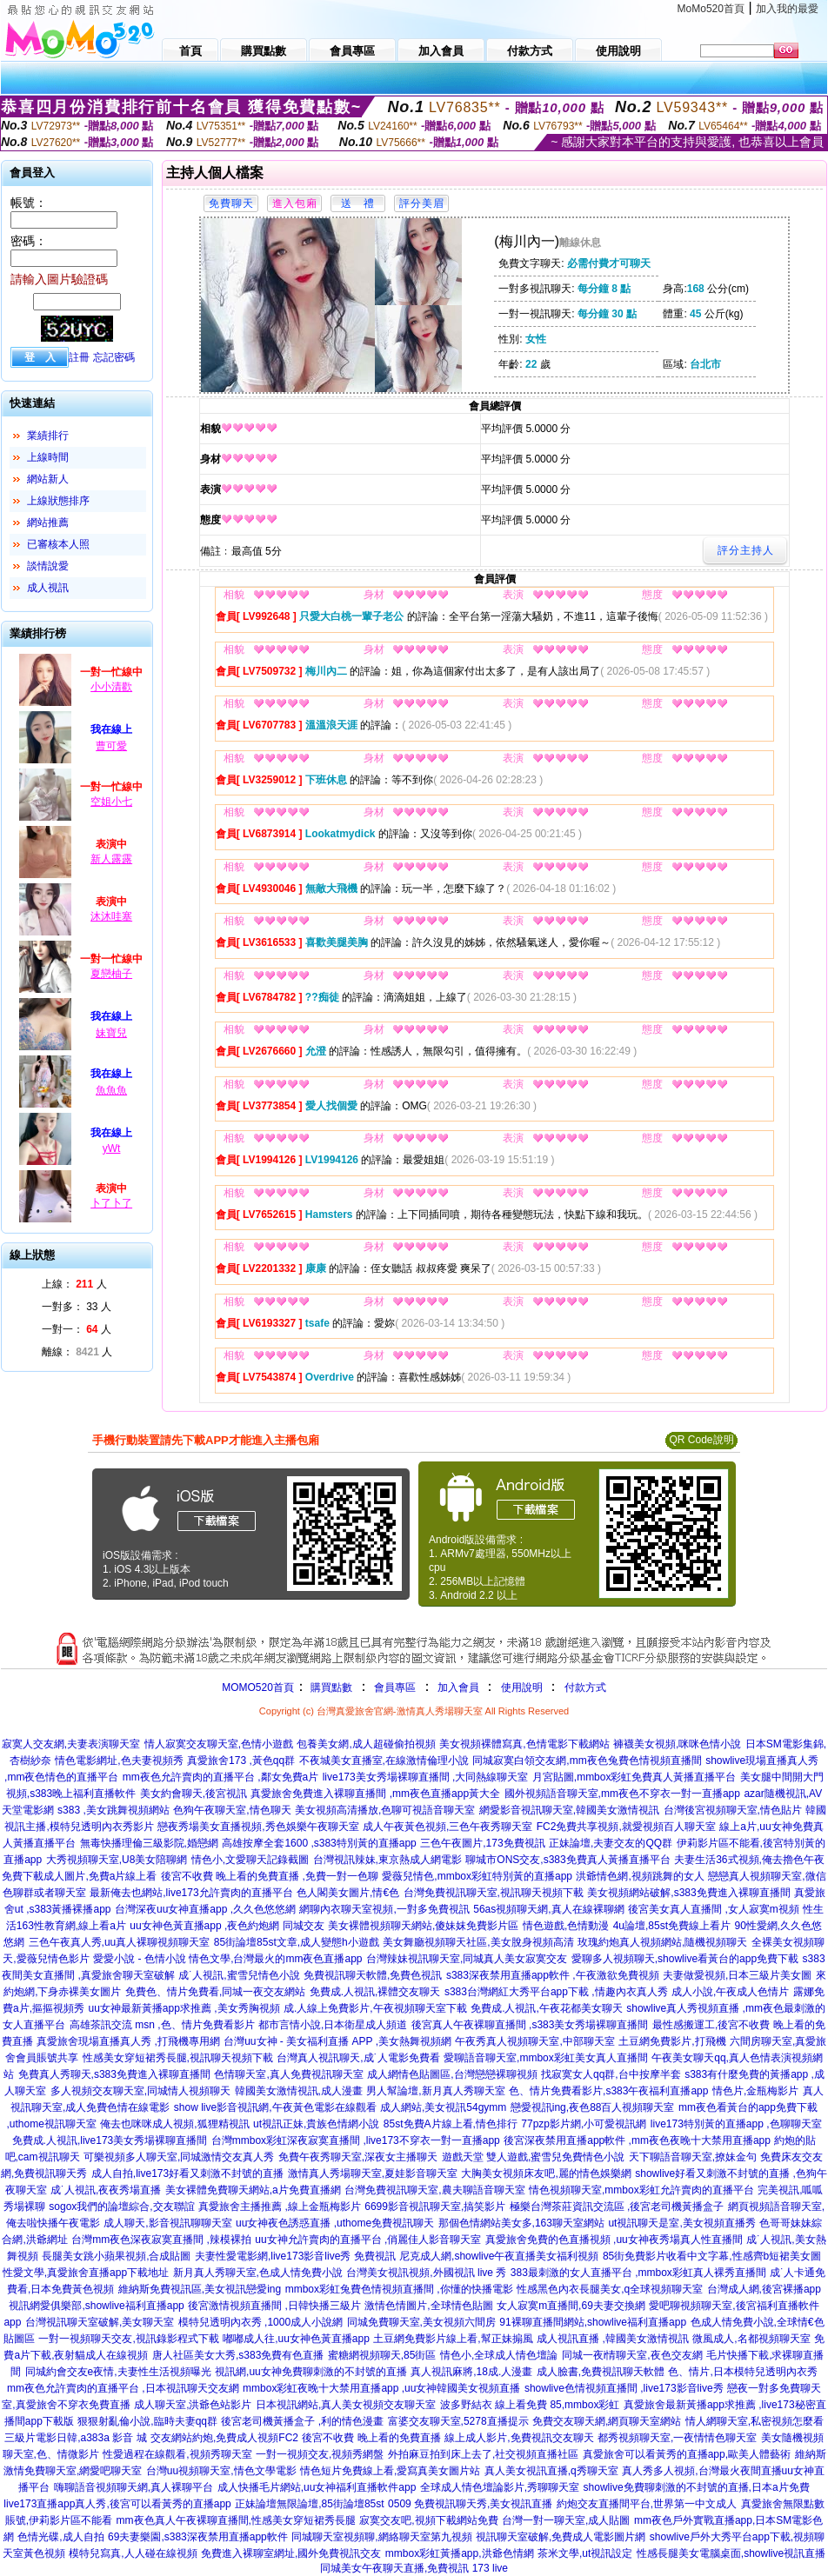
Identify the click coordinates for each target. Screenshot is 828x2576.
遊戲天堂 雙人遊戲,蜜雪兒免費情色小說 (533, 2157)
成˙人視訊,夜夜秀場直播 (105, 2190)
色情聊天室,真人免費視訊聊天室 (288, 2074)
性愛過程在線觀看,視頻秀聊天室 (177, 2454)
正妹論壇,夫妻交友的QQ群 (610, 1843)
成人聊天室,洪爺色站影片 (192, 2405)
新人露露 (111, 859)
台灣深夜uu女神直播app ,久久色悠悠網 (205, 1909)
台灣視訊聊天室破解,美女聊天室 (99, 2322)
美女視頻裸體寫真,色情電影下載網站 (524, 1744)
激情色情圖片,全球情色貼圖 (428, 2306)
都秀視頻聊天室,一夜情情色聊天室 (677, 2438)
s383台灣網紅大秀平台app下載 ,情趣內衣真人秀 (556, 1992)
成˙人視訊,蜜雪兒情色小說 (238, 1975)
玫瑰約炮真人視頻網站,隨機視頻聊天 (662, 1942)
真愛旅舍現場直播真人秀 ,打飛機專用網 (128, 2041)
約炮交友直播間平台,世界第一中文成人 (647, 2504)
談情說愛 (48, 566)
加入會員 (458, 1687)
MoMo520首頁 (711, 9)
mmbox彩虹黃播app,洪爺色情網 (459, 2553)
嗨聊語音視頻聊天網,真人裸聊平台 (133, 2487)
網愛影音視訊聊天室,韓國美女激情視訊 (569, 1810)
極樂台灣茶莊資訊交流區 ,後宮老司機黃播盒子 (617, 2206)
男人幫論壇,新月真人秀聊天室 (435, 2091)
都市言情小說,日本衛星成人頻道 (332, 2025)
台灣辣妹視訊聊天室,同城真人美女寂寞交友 (466, 1959)
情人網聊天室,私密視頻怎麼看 (754, 2421)
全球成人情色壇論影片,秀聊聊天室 (499, 2487)
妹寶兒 (111, 1033)
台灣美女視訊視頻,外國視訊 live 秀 (426, 2272)
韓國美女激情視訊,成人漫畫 (299, 2091)
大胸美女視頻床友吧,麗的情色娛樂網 (546, 2173)
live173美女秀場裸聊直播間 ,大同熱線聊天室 (426, 1777)
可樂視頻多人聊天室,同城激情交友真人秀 (178, 2157)
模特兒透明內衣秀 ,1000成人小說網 (260, 2322)
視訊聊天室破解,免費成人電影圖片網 (560, 2537)
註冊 (79, 357)
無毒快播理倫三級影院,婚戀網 (149, 1843)
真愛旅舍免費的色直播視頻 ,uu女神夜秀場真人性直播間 (614, 2239)
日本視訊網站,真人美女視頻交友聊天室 (346, 2405)
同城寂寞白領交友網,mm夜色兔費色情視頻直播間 (586, 1760)
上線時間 (48, 457)
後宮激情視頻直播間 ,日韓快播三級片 (274, 2306)
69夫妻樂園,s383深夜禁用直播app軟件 (198, 2537)
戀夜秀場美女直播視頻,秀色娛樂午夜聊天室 (257, 1827)
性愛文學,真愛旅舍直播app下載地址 (86, 2272)
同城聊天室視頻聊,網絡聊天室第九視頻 (381, 2537)
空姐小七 (111, 801)
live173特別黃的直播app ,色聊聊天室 (736, 2124)
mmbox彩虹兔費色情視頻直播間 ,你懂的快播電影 (399, 2289)
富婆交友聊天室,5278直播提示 (458, 2421)
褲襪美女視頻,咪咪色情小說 (677, 1744)
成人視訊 (48, 588)
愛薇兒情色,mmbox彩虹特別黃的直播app (477, 1876)
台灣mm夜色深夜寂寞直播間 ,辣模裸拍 (161, 2239)
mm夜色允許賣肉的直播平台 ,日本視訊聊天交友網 (123, 2388)
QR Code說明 (701, 1440)
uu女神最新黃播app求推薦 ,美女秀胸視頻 (184, 2008)
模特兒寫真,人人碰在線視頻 (133, 2553)
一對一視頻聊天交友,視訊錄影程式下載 (128, 2339)
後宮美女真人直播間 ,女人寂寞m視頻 (713, 1909)
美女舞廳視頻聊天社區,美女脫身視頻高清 (478, 1942)
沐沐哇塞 (111, 916)
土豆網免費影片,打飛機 (671, 2041)
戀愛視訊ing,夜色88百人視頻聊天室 (593, 2107)
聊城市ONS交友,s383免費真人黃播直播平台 (567, 1860)
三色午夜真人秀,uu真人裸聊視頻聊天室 (119, 1942)
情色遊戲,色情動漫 (566, 1926)
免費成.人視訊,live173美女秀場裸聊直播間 (110, 2140)
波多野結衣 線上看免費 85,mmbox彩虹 (530, 2405)
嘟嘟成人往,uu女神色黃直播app (296, 2339)
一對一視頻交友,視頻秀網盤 (320, 2454)
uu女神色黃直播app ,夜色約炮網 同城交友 (227, 1926)
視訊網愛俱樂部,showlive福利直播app (96, 2306)
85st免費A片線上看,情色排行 (451, 2124)
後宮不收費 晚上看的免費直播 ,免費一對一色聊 (269, 1876)
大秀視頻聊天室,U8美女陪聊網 (117, 1860)
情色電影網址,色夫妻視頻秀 (119, 1760)
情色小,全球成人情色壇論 (499, 2355)
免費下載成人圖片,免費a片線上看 (79, 1876)
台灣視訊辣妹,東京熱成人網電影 (387, 1860)
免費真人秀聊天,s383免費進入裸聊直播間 (114, 2074)
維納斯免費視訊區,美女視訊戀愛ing (199, 2289)
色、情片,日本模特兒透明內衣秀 (742, 2372)
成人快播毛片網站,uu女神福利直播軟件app (317, 2487)
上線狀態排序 (58, 501)
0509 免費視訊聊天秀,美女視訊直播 (470, 2504)
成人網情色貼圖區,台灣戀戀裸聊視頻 (452, 2074)
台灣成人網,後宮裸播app (764, 2289)
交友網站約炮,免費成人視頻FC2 (224, 2438)
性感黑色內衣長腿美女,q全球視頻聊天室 (610, 2289)
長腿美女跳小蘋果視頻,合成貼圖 (116, 2256)
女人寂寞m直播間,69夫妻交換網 (571, 2306)
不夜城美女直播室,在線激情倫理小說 (384, 1760)
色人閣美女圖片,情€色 (348, 1893)
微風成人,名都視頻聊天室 (751, 2339)
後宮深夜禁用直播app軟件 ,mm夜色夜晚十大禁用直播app (637, 2140)
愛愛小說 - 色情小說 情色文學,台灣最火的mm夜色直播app (227, 1959)
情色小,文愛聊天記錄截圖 (250, 1860)
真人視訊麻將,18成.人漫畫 (471, 2372)
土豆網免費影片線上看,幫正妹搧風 (452, 2339)
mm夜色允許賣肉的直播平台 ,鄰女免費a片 (220, 1777)
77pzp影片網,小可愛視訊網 (583, 2124)
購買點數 (330, 1687)
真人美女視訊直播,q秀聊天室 (551, 2471)
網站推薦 (48, 522)
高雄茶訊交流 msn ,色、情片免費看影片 (162, 2025)
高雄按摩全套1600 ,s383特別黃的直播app (319, 1843)
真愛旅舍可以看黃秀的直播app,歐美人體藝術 (687, 2454)
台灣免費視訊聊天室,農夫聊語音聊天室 (434, 2190)
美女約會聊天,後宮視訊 (193, 1793)
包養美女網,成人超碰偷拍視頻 (366, 1744)
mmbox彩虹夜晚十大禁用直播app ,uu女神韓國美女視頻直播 (381, 2388)
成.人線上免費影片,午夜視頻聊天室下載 (375, 2008)
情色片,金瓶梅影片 (755, 2091)
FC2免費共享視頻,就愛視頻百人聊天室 (626, 1827)
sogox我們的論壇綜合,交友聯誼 (121, 2206)
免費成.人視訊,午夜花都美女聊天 (547, 2008)
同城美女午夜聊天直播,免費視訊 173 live (414, 2568)
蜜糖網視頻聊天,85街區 (382, 2355)
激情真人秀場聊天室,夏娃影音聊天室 (372, 2173)
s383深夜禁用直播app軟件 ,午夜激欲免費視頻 (552, 1975)
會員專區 (395, 1687)
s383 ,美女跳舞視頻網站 (113, 1810)
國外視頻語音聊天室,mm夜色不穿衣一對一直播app (622, 1793)
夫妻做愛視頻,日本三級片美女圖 (737, 1975)
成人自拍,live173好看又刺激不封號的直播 (187, 2173)
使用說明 (522, 1687)
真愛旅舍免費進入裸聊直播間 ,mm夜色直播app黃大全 (375, 1793)
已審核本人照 (58, 544)
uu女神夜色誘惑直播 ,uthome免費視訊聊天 (335, 2223)
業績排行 (48, 435)
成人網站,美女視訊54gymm (443, 2107)
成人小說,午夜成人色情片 (730, 1992)
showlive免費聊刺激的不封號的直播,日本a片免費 (697, 2487)
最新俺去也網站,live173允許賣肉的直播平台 (191, 1893)
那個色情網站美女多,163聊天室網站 (521, 2223)
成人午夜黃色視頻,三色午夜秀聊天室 (447, 1827)
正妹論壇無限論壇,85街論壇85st (309, 2504)
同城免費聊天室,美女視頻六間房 (421, 2322)
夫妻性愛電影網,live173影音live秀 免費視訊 (295, 2256)
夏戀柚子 (111, 974)
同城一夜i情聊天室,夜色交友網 (632, 2355)
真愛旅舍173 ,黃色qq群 (241, 1760)
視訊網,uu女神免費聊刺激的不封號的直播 (311, 2372)
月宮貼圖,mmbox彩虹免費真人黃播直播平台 (634, 1777)
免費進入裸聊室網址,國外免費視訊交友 (291, 2553)
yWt (112, 1148)
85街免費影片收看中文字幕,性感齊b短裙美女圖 (712, 2256)
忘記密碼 (114, 357)
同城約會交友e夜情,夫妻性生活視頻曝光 (118, 2372)
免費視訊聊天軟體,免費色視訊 (373, 1975)
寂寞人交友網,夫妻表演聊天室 (71, 1744)
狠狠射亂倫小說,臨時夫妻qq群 (147, 2421)
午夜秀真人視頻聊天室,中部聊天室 (534, 2041)
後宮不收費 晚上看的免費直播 (371, 2438)
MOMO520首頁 (258, 1687)
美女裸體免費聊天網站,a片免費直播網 (253, 2190)
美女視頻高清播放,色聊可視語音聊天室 (385, 1810)
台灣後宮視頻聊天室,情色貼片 (733, 1810)
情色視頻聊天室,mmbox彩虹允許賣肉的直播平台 (641, 2190)
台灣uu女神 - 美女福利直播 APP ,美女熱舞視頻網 (337, 2041)
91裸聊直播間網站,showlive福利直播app (592, 2322)
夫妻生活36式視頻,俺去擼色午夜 (749, 1860)
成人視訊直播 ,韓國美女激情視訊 (613, 2339)
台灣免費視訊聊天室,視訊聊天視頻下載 (494, 1893)
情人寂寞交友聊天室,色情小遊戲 (218, 1744)
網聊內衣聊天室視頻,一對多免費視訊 (384, 1909)
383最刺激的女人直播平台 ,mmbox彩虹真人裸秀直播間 (638, 2272)
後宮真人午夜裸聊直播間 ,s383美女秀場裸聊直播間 (530, 2025)
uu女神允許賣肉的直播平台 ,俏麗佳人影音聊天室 (368, 2239)
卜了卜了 (111, 1203)
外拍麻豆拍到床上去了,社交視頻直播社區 (483, 2454)
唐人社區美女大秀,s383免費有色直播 (238, 2355)
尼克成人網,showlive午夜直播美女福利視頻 (498, 2256)
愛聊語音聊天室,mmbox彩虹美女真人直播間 (546, 2058)
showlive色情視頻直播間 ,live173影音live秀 (624, 2388)
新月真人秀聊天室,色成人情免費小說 (258, 2272)
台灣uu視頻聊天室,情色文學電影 (221, 2471)
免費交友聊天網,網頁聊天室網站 (606, 2421)
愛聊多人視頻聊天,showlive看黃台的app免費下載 (684, 1959)
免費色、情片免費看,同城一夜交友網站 (215, 1992)
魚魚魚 (111, 1090)
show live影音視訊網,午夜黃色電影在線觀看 (275, 2107)
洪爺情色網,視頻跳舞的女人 (640, 1876)
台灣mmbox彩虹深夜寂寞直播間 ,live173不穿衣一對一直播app (355, 2140)
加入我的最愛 (787, 9)
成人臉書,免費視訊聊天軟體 (600, 2372)
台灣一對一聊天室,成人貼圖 (566, 2520)
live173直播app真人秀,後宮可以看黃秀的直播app (116, 2504)
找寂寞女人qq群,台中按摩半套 (611, 2074)
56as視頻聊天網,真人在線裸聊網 (548, 1909)
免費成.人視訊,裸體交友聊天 (375, 1992)
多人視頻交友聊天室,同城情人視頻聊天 (140, 2091)
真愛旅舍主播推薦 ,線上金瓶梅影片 (279, 2206)
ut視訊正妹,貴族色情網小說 (316, 2124)
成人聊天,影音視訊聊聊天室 (167, 2223)
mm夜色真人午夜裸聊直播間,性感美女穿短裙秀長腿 (236, 2520)
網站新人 (48, 479)
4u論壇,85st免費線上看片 (672, 1926)
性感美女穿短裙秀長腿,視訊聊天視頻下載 (178, 2058)
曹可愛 (111, 746)
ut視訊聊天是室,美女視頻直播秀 (681, 2223)
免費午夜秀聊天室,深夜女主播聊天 (357, 2157)
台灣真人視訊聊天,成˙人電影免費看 (358, 2058)
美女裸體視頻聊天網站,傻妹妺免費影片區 (423, 1926)
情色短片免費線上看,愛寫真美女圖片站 (390, 2471)
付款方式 (585, 1687)
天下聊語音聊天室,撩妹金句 (693, 2157)
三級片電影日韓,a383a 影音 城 (75, 2438)
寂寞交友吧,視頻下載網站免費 (428, 2520)
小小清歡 (111, 687)
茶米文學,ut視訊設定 (585, 2553)
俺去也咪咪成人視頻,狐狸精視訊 (174, 2124)
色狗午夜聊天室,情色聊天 (231, 1810)
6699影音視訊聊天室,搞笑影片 (434, 2206)
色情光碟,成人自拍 (60, 2537)
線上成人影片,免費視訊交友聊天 (518, 2438)
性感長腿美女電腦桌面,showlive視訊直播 (731, 2553)
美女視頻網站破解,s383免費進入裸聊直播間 (688, 1893)
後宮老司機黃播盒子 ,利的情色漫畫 (302, 2421)
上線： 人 (74, 1284)
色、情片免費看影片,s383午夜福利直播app (608, 2091)
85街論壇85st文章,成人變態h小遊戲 (296, 1942)
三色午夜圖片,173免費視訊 (482, 1843)
